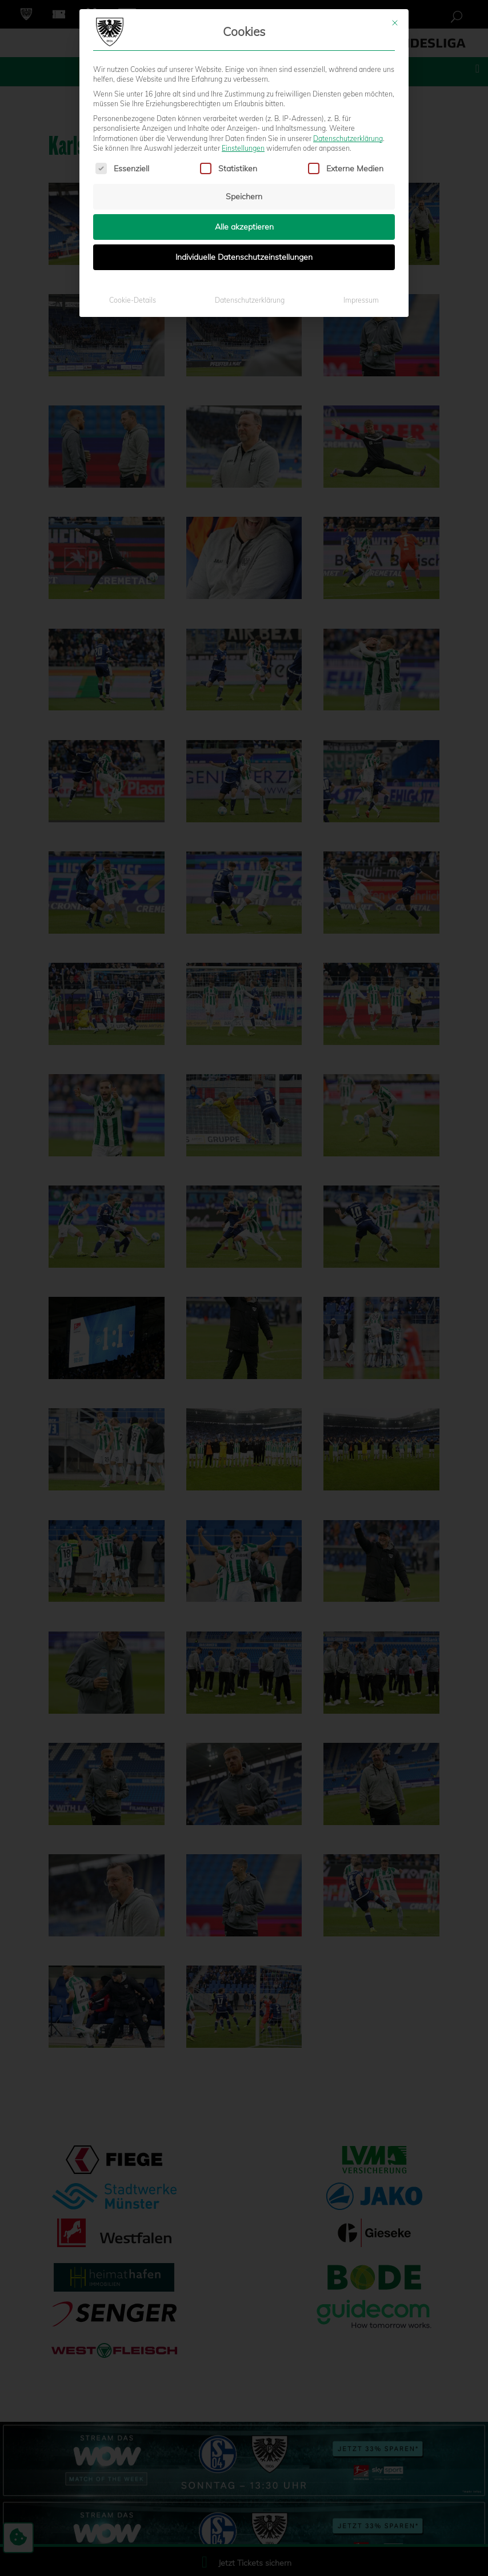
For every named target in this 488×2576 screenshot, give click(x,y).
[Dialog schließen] (395, 21)
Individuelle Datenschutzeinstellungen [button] (244, 255)
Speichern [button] (244, 195)
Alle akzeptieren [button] (244, 225)
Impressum (361, 298)
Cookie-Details (132, 298)
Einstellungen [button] (243, 146)
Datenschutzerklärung (348, 136)
